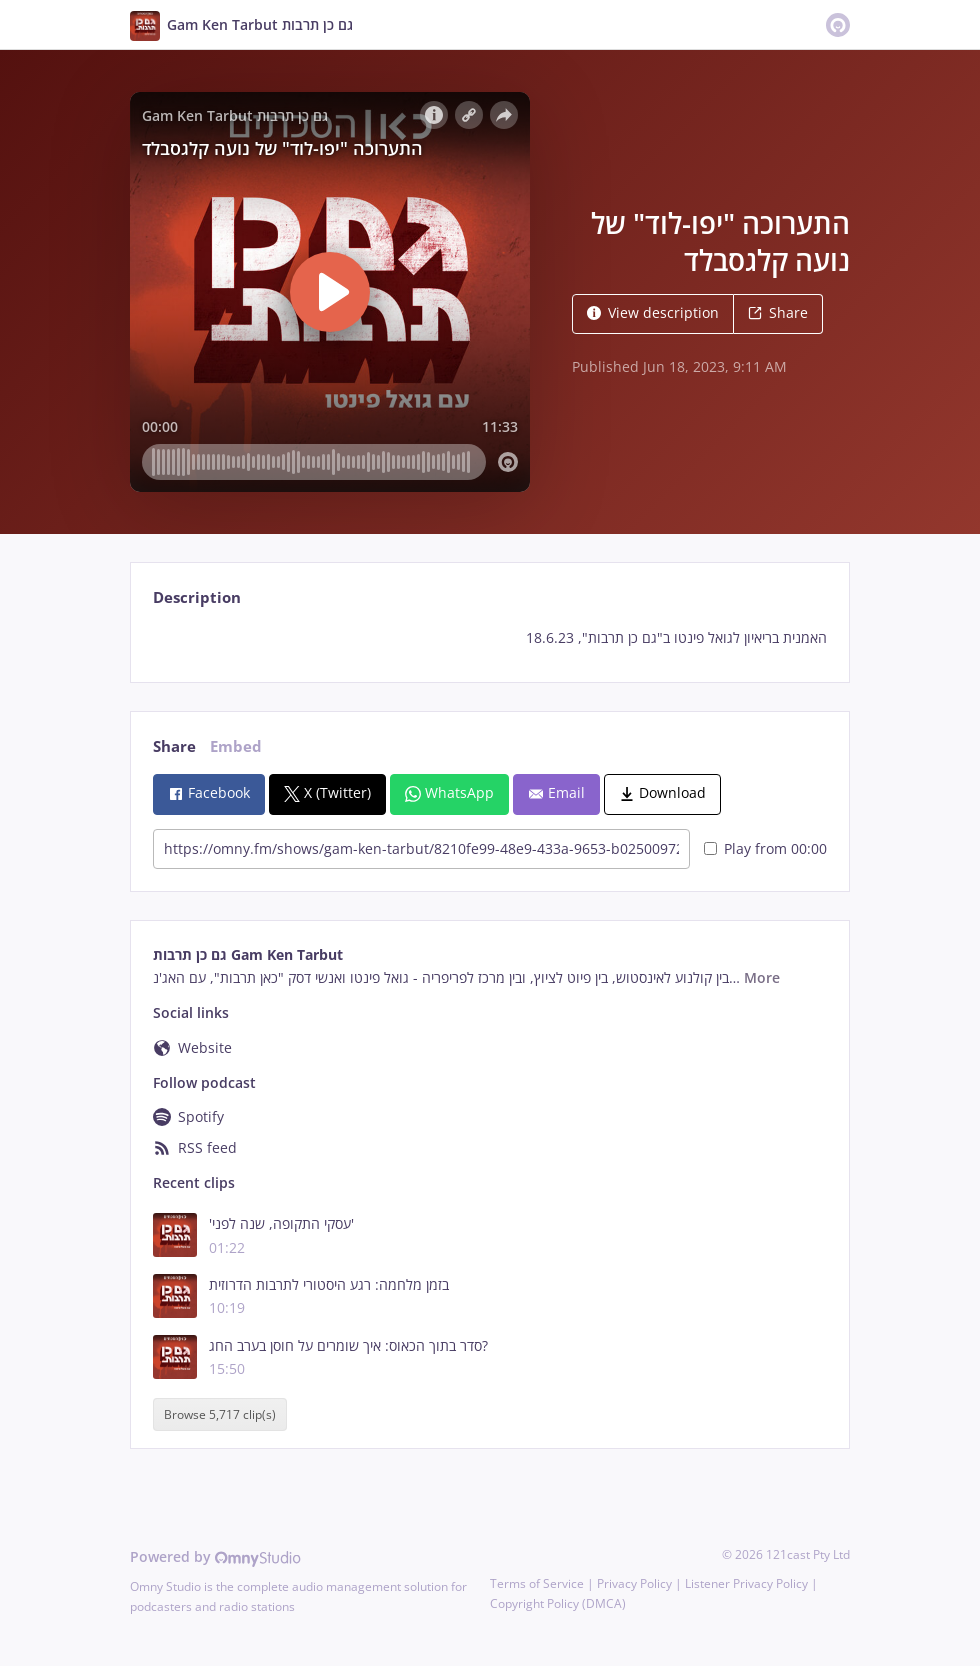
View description (653, 312)
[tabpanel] (489, 638)
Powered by (215, 1556)
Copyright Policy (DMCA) (558, 1603)
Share (778, 312)
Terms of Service (537, 1583)
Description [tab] (197, 597)
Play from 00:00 (765, 848)
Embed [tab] (236, 746)
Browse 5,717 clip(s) (220, 1414)
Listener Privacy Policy (746, 1583)
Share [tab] (174, 746)
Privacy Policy (634, 1583)
